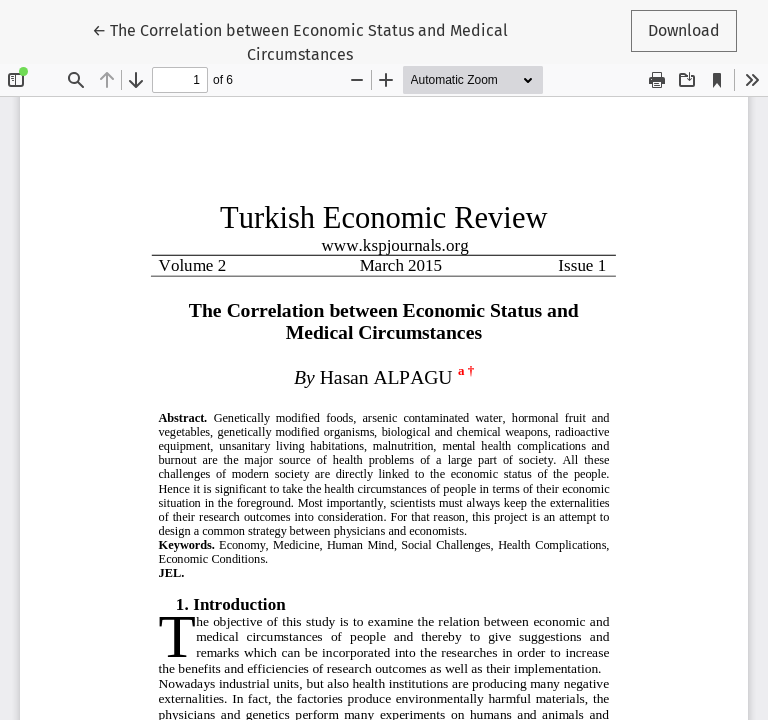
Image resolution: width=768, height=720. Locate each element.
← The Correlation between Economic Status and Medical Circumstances (300, 41)
